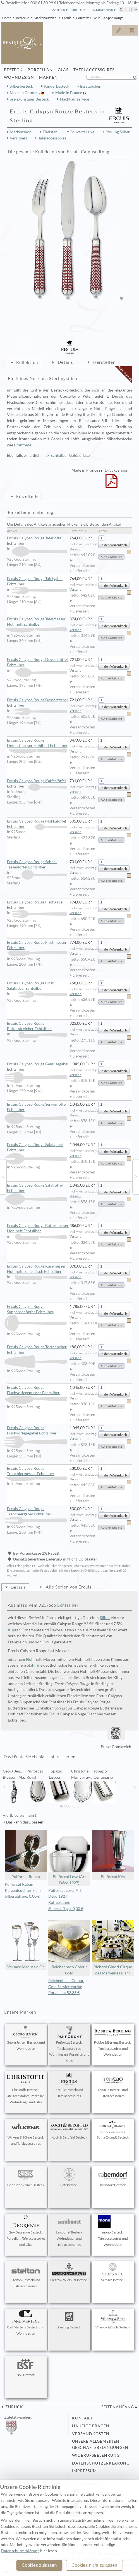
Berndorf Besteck (113, 2177)
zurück (13, 2407)
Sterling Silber (118, 132)
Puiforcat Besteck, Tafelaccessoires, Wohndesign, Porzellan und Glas (69, 2044)
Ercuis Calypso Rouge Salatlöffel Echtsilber (37, 1188)
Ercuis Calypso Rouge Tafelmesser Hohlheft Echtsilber (37, 622)
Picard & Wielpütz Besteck (69, 2272)
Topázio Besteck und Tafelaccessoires (113, 2085)
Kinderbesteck (56, 86)
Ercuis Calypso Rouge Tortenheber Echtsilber (37, 1350)
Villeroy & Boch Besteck (113, 2319)
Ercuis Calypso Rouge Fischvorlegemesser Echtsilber (37, 1390)
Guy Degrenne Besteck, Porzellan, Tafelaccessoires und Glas (25, 2231)
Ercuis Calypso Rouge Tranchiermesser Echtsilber (37, 1471)
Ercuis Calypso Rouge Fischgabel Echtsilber (37, 905)
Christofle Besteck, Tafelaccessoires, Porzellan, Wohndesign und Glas (25, 2088)
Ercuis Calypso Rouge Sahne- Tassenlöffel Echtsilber (37, 865)
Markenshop (21, 132)
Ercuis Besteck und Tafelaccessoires (69, 2085)
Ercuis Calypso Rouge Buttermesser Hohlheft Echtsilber (38, 1228)
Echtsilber (68, 1605)
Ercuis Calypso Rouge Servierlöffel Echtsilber (37, 1107)
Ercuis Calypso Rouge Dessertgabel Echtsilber (37, 703)
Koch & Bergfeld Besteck (69, 2129)
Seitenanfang (117, 2407)
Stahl (31, 1665)
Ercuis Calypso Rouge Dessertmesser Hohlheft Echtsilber (37, 743)
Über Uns (79, 9)
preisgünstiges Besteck (29, 99)
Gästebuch (59, 9)
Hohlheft (34, 1659)
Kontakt (82, 2418)
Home (6, 18)
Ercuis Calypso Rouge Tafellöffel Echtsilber (37, 541)
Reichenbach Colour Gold (69, 1948)
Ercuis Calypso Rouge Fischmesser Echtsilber (37, 945)
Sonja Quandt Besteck (113, 2129)
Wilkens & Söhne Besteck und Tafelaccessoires (26, 2133)
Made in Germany (25, 92)
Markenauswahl (45, 18)
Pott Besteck (69, 2177)
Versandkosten (90, 2433)
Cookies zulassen (39, 2565)
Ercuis (66, 18)
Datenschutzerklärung (101, 2463)
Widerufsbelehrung (96, 2455)
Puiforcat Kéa (113, 1854)
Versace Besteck (113, 2272)
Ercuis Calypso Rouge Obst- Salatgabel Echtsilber (37, 986)
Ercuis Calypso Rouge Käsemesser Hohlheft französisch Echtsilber (37, 1269)
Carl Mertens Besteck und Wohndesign (26, 2322)
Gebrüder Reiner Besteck (26, 2177)
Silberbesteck (21, 86)
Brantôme (22, 445)
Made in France (69, 92)
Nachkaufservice (74, 99)
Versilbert (18, 138)
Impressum (84, 2470)
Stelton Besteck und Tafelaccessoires (26, 2275)
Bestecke (22, 18)
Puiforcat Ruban (26, 1854)
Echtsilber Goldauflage (70, 455)
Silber (105, 1617)
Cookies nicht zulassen (94, 2565)
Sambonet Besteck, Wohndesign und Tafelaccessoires (69, 2231)
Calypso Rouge (112, 18)
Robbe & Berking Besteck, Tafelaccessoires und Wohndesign (113, 2041)
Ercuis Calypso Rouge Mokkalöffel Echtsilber (37, 824)
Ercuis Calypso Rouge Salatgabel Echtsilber (37, 1147)
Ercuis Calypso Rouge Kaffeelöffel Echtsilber (37, 784)
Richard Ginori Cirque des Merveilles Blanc (113, 1948)
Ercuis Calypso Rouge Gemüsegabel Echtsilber (37, 1067)
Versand (76, 549)
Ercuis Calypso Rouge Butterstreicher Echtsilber (37, 1026)
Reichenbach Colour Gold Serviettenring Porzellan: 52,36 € (66, 1986)
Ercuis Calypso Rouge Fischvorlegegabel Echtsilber (37, 1431)
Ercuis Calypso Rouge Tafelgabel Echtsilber (37, 581)
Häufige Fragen (90, 2426)
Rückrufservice (103, 9)
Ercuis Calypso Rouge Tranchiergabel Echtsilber (37, 1511)
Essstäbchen (90, 86)
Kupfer (14, 1630)
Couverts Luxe (86, 18)
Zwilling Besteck (69, 2319)
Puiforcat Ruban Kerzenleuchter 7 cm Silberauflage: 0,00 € (23, 1890)
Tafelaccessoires (52, 138)
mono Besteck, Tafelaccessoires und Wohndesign (113, 2231)
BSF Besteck (26, 2367)
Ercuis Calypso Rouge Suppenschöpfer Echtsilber (37, 1309)
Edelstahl (51, 132)
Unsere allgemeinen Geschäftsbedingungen (100, 2444)
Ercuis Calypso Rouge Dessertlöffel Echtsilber (37, 662)
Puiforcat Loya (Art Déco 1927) (69, 1857)
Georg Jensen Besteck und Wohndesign (26, 2038)
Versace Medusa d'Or (26, 1944)
